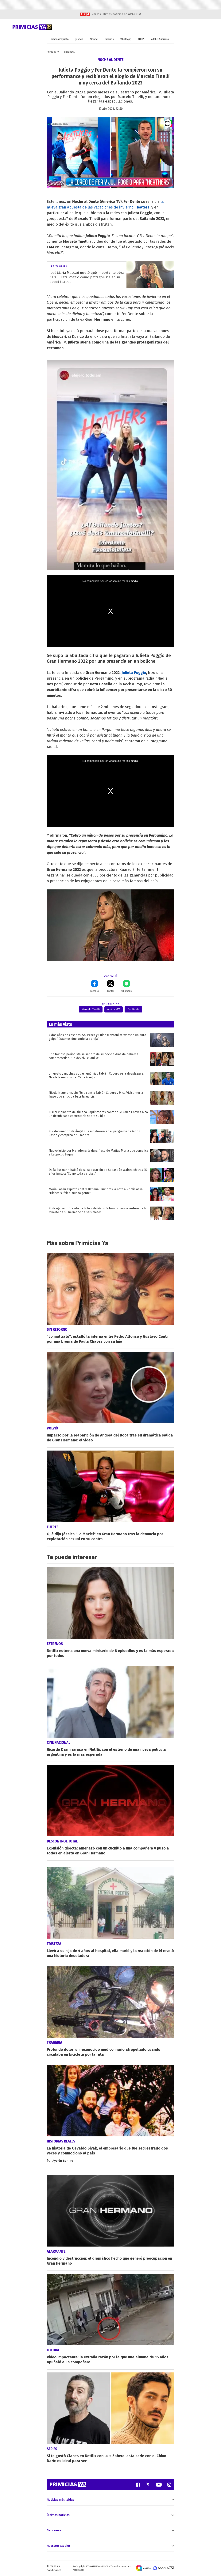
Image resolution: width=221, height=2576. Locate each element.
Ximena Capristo (60, 39)
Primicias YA (53, 52)
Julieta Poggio (134, 672)
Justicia (79, 39)
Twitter (110, 986)
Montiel (94, 39)
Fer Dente (133, 1009)
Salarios (109, 39)
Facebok (94, 986)
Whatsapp (126, 986)
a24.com (134, 14)
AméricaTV (113, 1009)
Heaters (141, 207)
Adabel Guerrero (160, 39)
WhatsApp (125, 39)
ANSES (141, 39)
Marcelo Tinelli (91, 1009)
